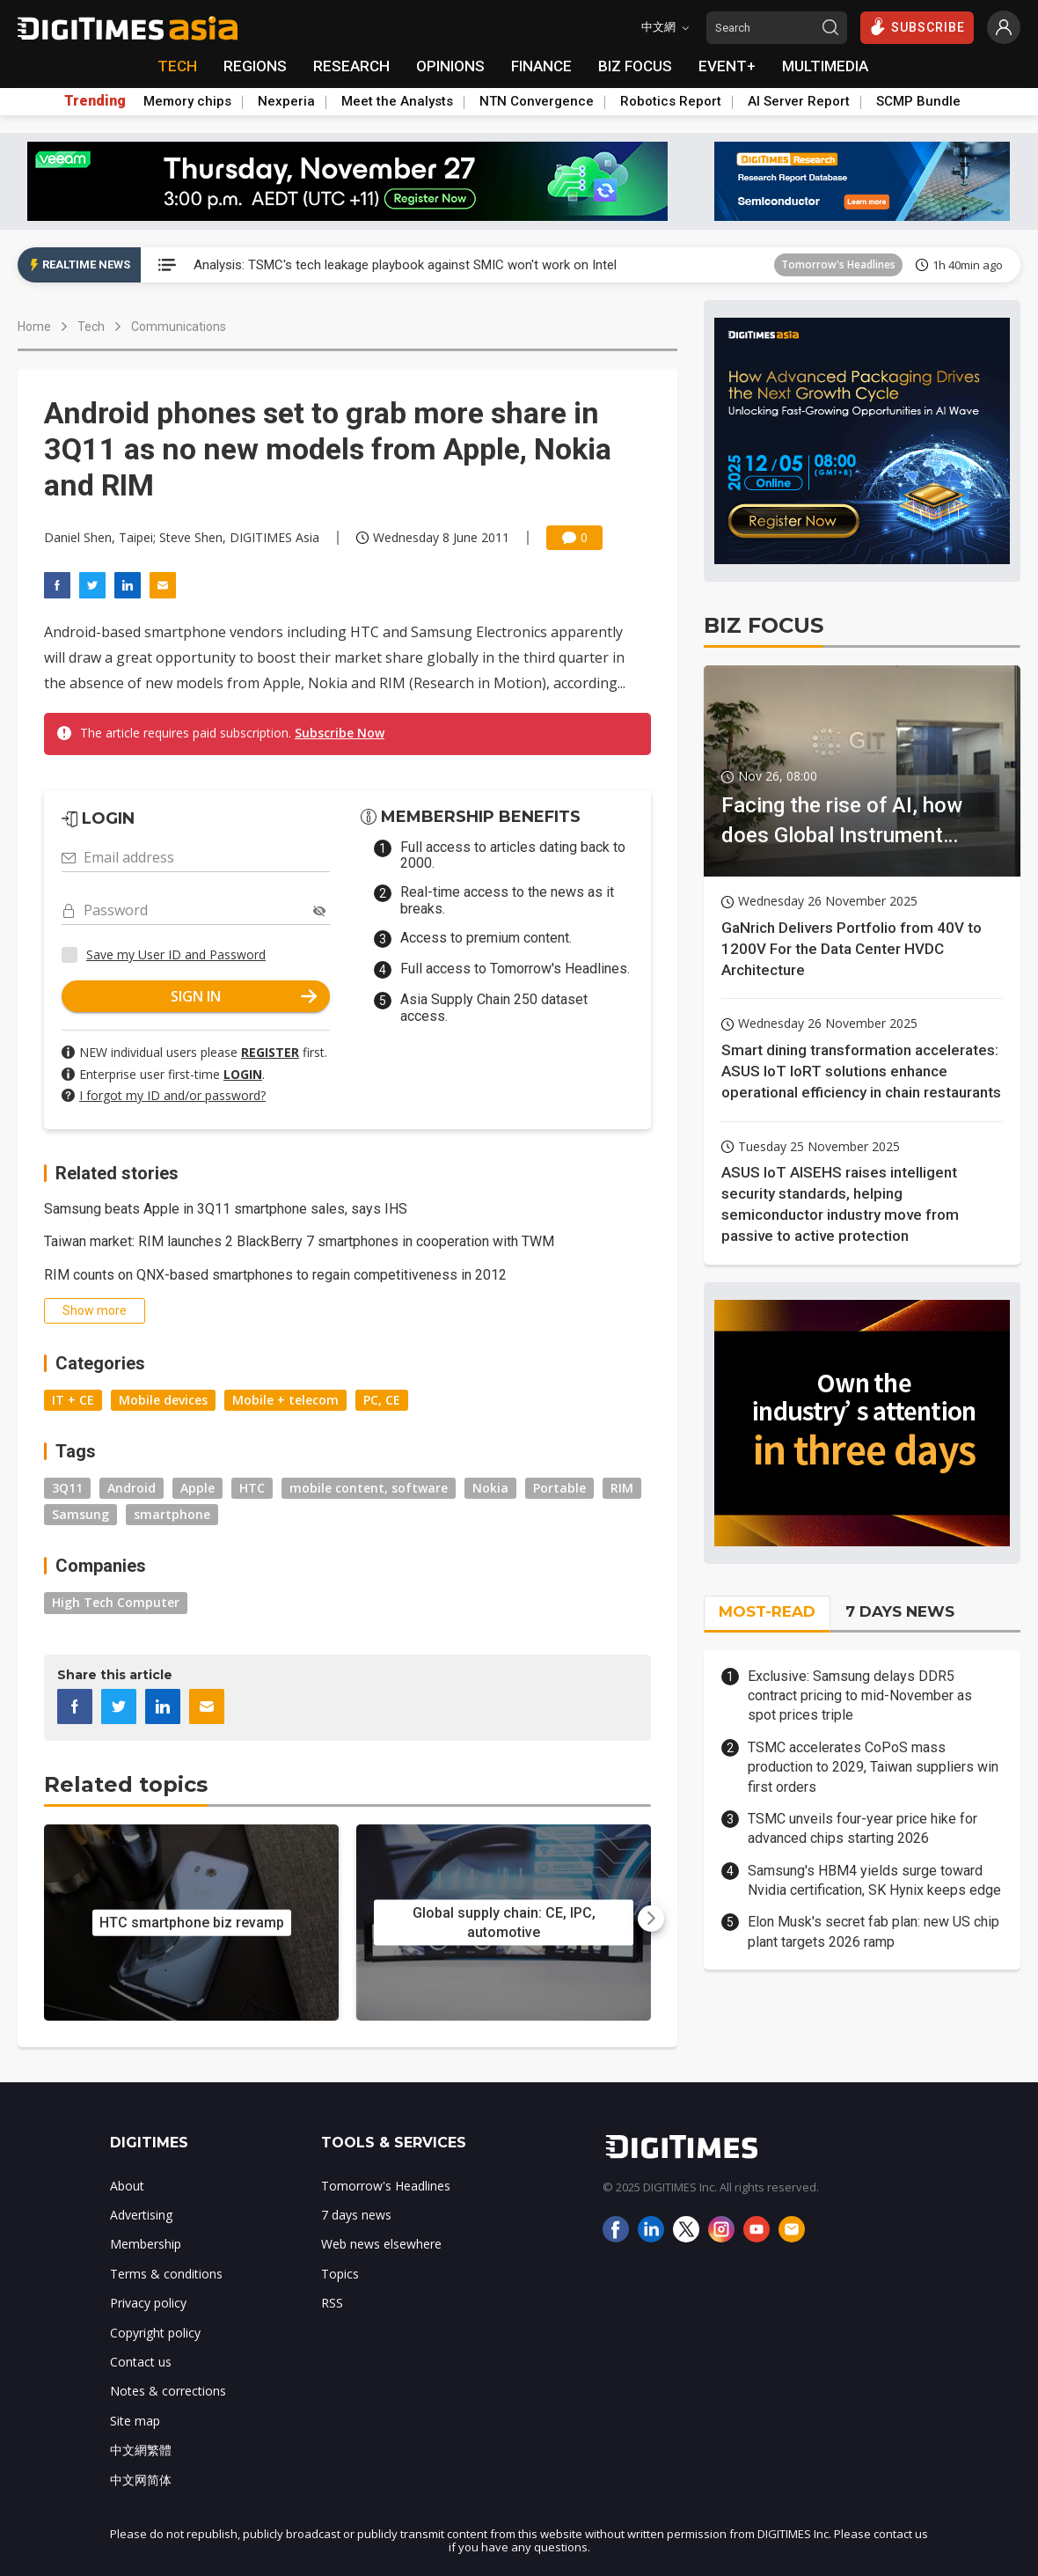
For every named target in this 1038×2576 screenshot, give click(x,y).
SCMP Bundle (918, 101)
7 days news (356, 2214)
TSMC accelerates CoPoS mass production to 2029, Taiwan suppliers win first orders (873, 1767)
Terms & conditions (166, 2273)
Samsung (80, 1514)
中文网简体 (141, 2479)
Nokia (490, 1487)
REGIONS (255, 66)
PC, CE (381, 1399)
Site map (135, 2420)
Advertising (141, 2214)
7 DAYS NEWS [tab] (899, 1611)
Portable (559, 1487)
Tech (91, 326)
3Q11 (67, 1487)
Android (131, 1487)
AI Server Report (799, 101)
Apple (197, 1487)
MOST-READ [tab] (767, 1611)
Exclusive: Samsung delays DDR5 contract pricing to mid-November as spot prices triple (860, 1696)
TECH (177, 66)
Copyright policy (155, 2332)
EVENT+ (727, 66)
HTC (252, 1487)
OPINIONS (450, 66)
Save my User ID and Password (176, 954)
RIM (621, 1487)
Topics (340, 2273)
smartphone (172, 1514)
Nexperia (286, 101)
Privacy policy (148, 2302)
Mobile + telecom (285, 1399)
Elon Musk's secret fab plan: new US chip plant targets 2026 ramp (873, 1931)
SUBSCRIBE (917, 26)
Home (34, 326)
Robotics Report (670, 101)
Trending (95, 101)
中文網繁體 (141, 2449)
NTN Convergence (536, 101)
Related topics (126, 1784)
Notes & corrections (168, 2390)
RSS (332, 2302)
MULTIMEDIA (825, 66)
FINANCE (541, 66)
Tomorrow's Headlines (838, 264)
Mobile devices (163, 1399)
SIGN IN (244, 996)
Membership (145, 2243)
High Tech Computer (115, 1602)
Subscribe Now (339, 732)
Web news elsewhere (381, 2243)
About (127, 2185)
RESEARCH (351, 66)
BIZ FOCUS (635, 66)
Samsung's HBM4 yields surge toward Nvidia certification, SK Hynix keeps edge (874, 1880)
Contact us (141, 2361)
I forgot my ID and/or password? (172, 1095)
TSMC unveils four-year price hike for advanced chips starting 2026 (862, 1828)
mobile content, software (368, 1487)
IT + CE (73, 1399)
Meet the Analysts (397, 101)
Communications (178, 326)
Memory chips (187, 101)
